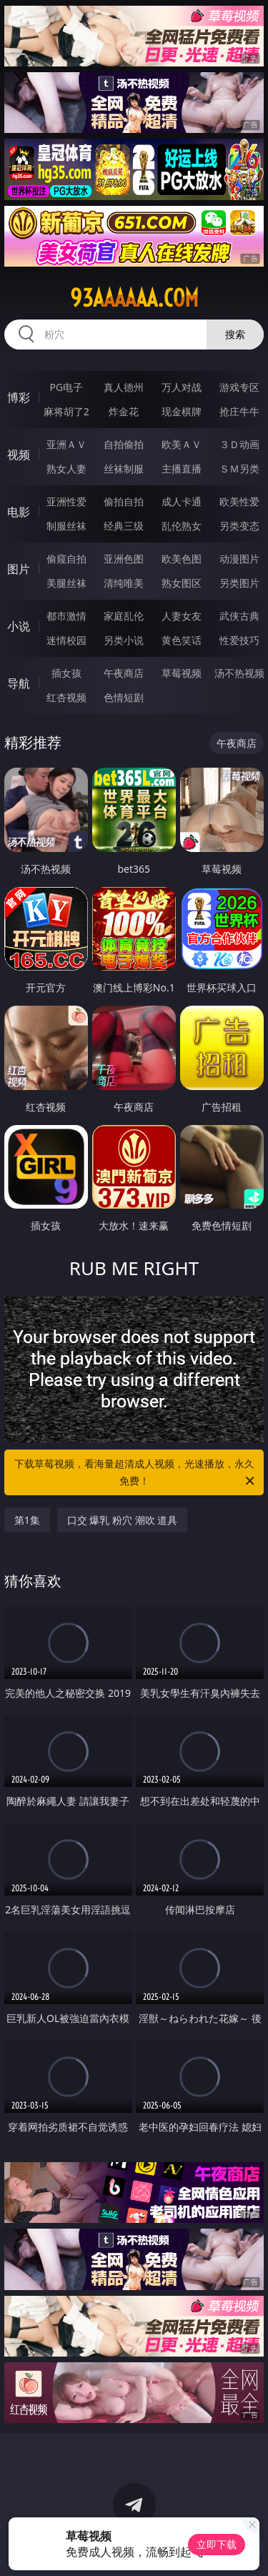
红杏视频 (66, 697)
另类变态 (239, 525)
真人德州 (124, 387)
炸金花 (124, 411)
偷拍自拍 (124, 501)
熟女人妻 (66, 468)
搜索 (235, 334)
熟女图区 (182, 583)
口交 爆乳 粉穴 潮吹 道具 (122, 1520)
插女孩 (66, 673)
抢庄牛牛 (239, 411)
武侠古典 (239, 616)
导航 (18, 683)
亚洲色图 (124, 558)
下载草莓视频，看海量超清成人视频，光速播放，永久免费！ (135, 1473)
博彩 (18, 397)
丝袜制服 (124, 468)
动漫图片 (239, 558)
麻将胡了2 (66, 411)
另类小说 (124, 640)
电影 (18, 512)
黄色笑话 (182, 640)
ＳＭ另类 (239, 468)
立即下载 (217, 2544)
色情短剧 (124, 697)
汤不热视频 (239, 673)
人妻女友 (182, 616)
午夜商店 (124, 673)
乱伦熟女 (182, 525)
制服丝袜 (66, 525)
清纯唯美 (124, 583)
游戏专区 (239, 387)
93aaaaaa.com (134, 298)
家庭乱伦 (124, 616)
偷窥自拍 (66, 558)
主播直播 (182, 468)
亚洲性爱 (66, 501)
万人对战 (182, 387)
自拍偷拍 (124, 444)
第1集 (27, 1520)
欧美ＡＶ (182, 444)
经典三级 (124, 525)
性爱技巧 (239, 640)
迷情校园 (66, 640)
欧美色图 (182, 558)
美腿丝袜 (66, 583)
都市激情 (66, 616)
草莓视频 (182, 673)
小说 (18, 626)
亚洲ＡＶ (66, 444)
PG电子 (66, 387)
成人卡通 (182, 501)
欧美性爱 (239, 501)
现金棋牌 (182, 411)
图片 (18, 569)
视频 (18, 454)
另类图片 (239, 583)
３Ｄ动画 (239, 444)
